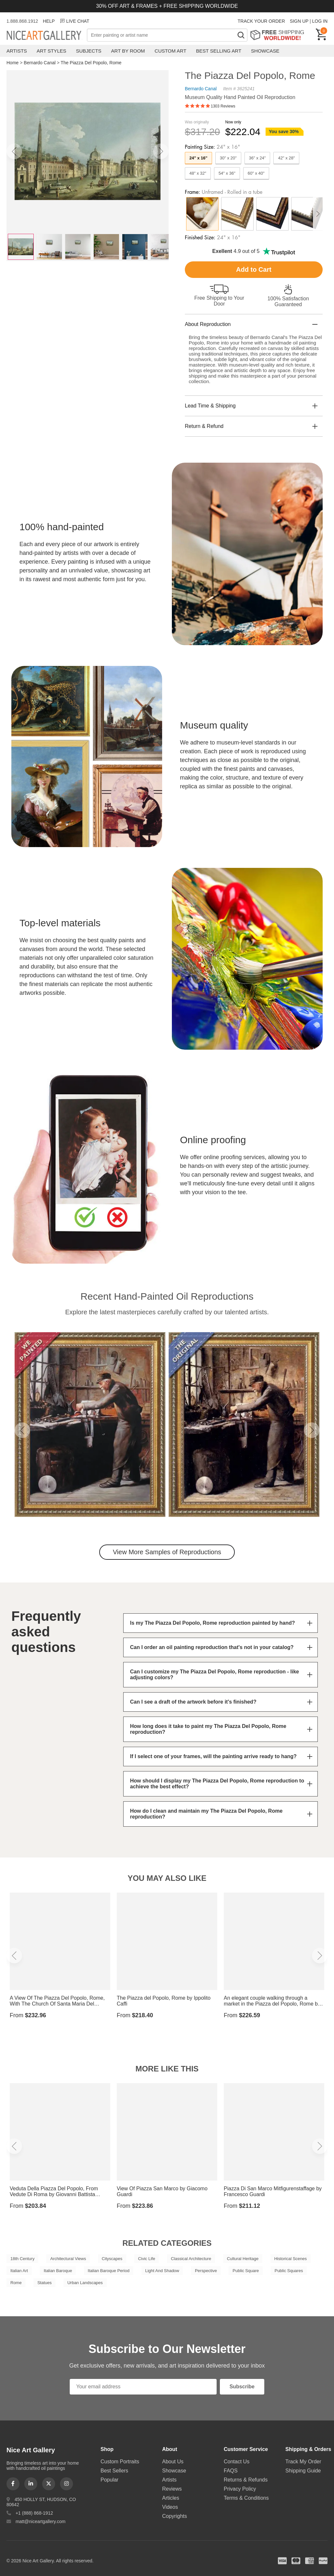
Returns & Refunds (246, 2479)
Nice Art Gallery (46, 36)
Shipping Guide (303, 2470)
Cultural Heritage (243, 2258)
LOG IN (320, 21)
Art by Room (128, 51)
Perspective (206, 2270)
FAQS (231, 2470)
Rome (16, 2282)
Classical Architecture (191, 2258)
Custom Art (170, 51)
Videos (170, 2507)
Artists (16, 51)
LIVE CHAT (74, 21)
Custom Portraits (120, 2461)
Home (12, 62)
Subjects (88, 51)
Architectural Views (68, 2258)
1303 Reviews (223, 106)
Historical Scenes (290, 2258)
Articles (170, 2498)
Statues (44, 2282)
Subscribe (242, 2386)
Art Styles (51, 51)
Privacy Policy (240, 2489)
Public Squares (289, 2270)
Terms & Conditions (246, 2498)
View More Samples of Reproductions (167, 1552)
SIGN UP (299, 21)
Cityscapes (112, 2258)
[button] (14, 151)
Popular (109, 2479)
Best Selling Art (219, 51)
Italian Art (19, 2270)
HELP (49, 21)
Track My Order (303, 2461)
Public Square (246, 2270)
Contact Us (236, 2461)
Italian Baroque (58, 2270)
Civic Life (146, 2258)
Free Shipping (279, 35)
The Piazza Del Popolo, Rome (91, 62)
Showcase (265, 51)
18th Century (22, 2258)
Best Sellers (114, 2470)
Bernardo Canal (39, 62)
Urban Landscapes (85, 2282)
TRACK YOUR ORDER (261, 21)
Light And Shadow (162, 2270)
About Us (173, 2461)
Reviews (172, 2489)
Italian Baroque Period (109, 2270)
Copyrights (174, 2516)
